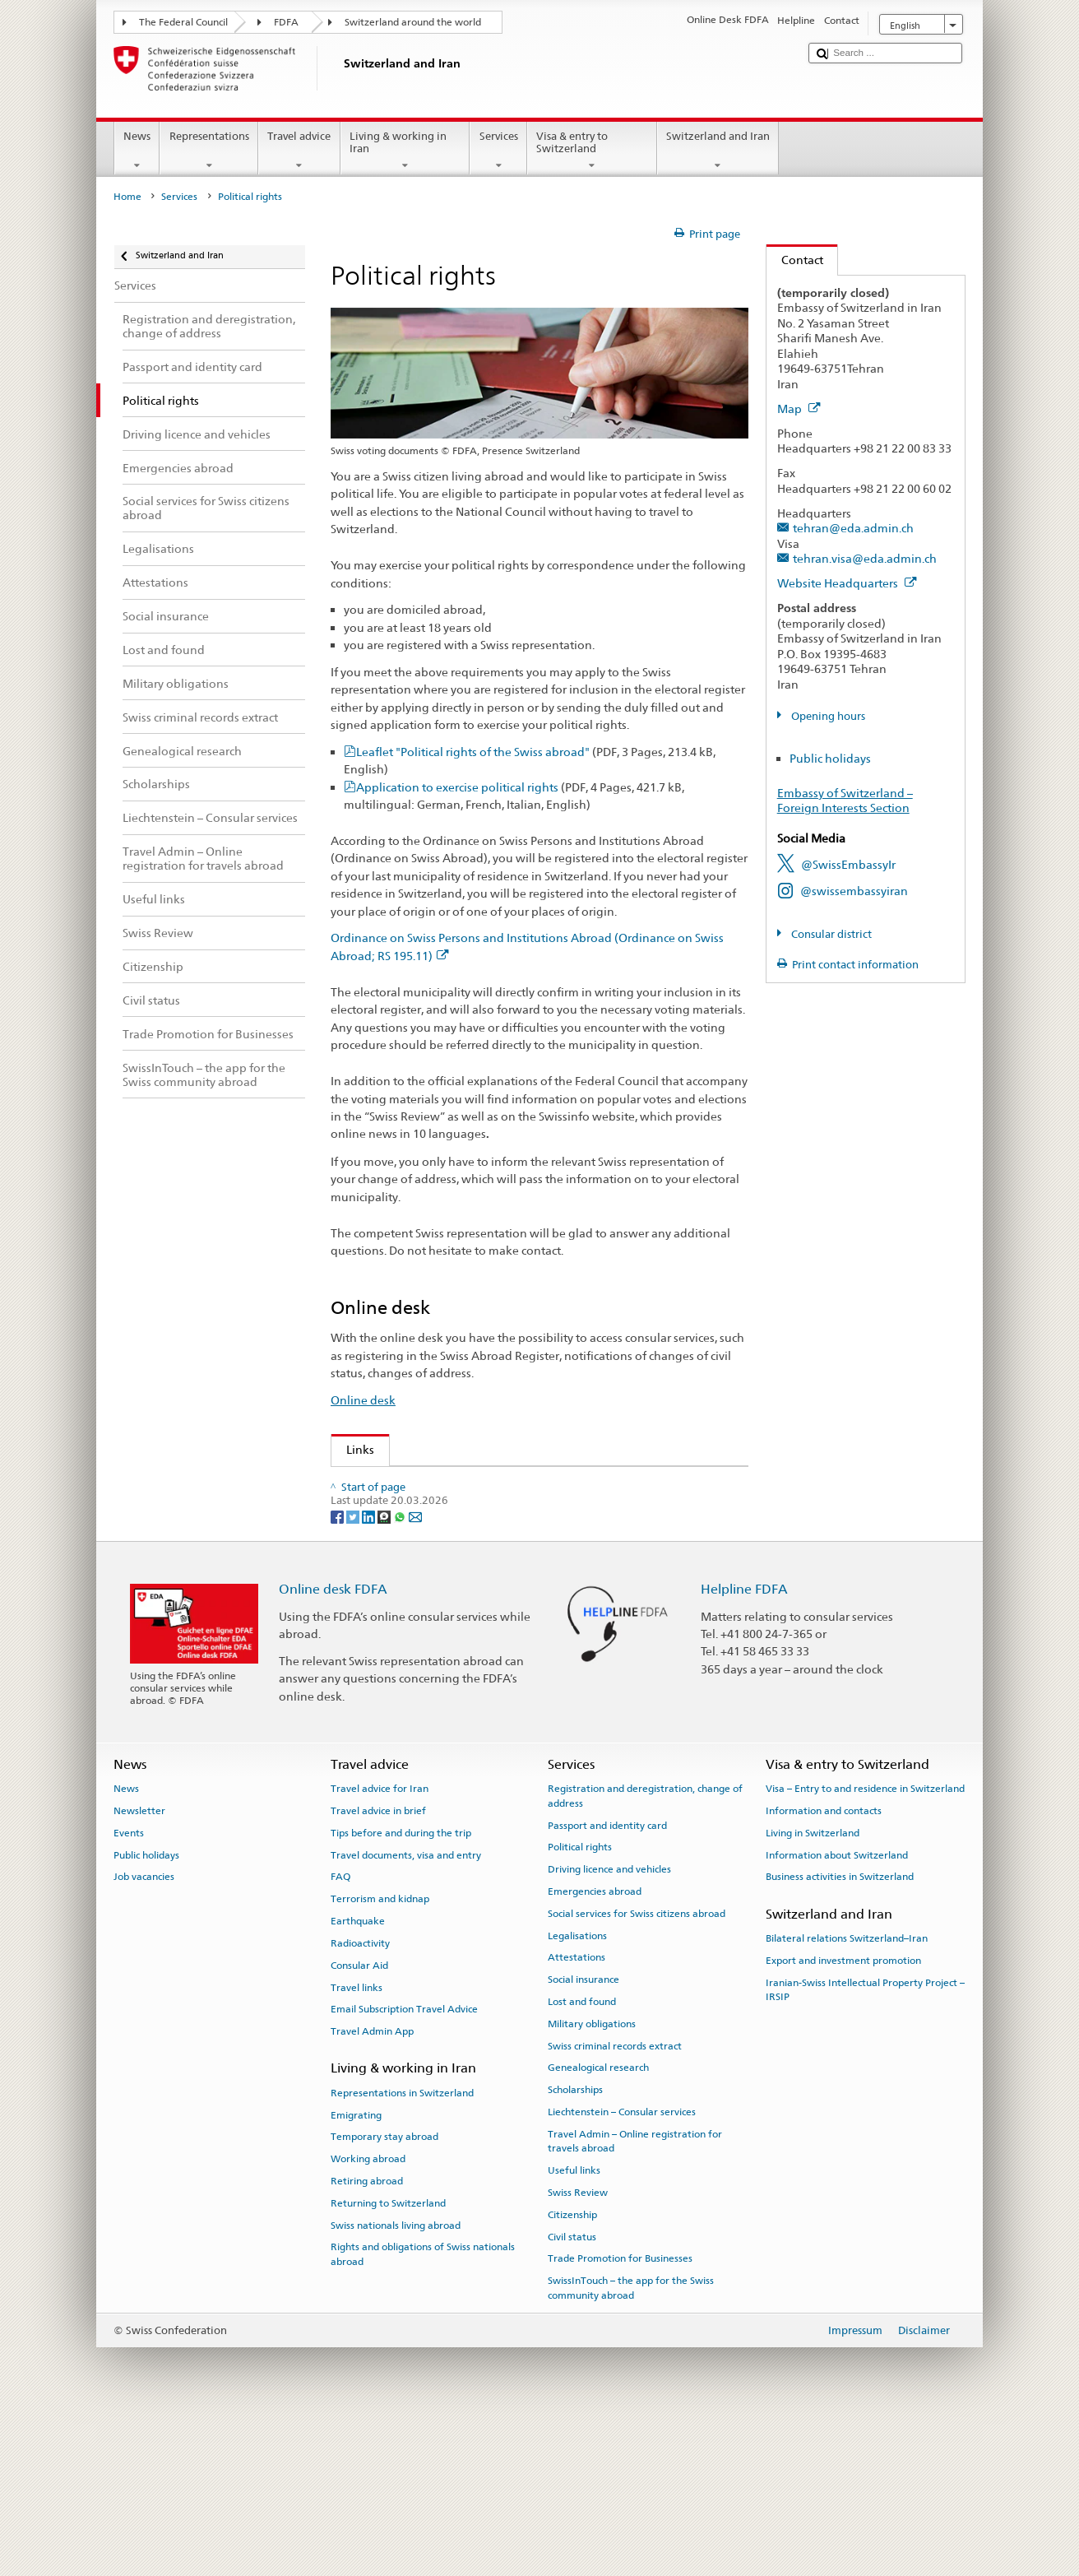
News (137, 151)
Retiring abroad (367, 2336)
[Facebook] (338, 1670)
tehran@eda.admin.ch (853, 528)
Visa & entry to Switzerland (592, 151)
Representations (208, 151)
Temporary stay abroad (384, 2291)
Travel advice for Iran (379, 1943)
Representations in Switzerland (402, 2247)
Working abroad (368, 2313)
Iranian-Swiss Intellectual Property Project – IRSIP (865, 2144)
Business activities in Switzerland (840, 2031)
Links (352, 1449)
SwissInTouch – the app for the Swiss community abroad (631, 2442)
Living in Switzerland (812, 1987)
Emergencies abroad (594, 2046)
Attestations (576, 2112)
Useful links (574, 2325)
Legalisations (577, 2090)
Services (498, 151)
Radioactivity (360, 2098)
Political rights (580, 2001)
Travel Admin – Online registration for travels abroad (635, 2296)
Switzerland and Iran (718, 151)
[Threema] (385, 1670)
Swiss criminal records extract (615, 2201)
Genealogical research (598, 2222)
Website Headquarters (847, 583)
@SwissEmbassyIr (848, 864)
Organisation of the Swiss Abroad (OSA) (457, 1484)
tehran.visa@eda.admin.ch (865, 558)
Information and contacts (824, 1965)
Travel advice (299, 151)
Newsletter (139, 1965)
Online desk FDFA (333, 1744)
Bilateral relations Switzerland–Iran (847, 2093)
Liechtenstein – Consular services (622, 2266)
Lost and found (582, 2156)
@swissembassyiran (854, 891)
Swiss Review (385, 1511)
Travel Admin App (372, 2186)
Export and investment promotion (843, 2115)
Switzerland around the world (413, 22)
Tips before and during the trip (401, 1987)
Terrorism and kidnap (380, 2053)
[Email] (415, 1670)
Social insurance (583, 2134)
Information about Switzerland (837, 2010)
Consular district (830, 934)
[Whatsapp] (401, 1670)
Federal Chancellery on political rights (452, 1564)
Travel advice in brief (378, 1965)
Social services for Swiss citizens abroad (636, 2068)
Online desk (363, 1400)
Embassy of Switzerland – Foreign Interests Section (845, 800)
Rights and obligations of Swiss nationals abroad (423, 2408)
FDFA (286, 22)
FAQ (340, 2031)
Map (799, 408)
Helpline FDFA (744, 1744)
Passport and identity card (607, 1980)
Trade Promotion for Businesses (620, 2413)
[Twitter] (354, 1670)
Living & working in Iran (405, 151)
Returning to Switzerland (388, 2358)
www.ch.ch (380, 1592)
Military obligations (592, 2178)
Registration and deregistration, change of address (645, 1950)
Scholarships (575, 2244)
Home (127, 196)
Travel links (356, 2142)
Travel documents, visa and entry (406, 2010)
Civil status (572, 2391)
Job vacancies (143, 2031)
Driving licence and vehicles (609, 2024)
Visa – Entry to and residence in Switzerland (865, 1943)
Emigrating (356, 2270)
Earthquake (358, 2076)
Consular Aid (359, 2120)
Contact (794, 260)
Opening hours (827, 716)
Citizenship (572, 2369)
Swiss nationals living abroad (396, 2380)
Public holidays (830, 758)
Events (128, 1987)
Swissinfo (376, 1538)
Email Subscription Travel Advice (404, 2164)
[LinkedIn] (369, 1670)
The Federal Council (183, 22)
